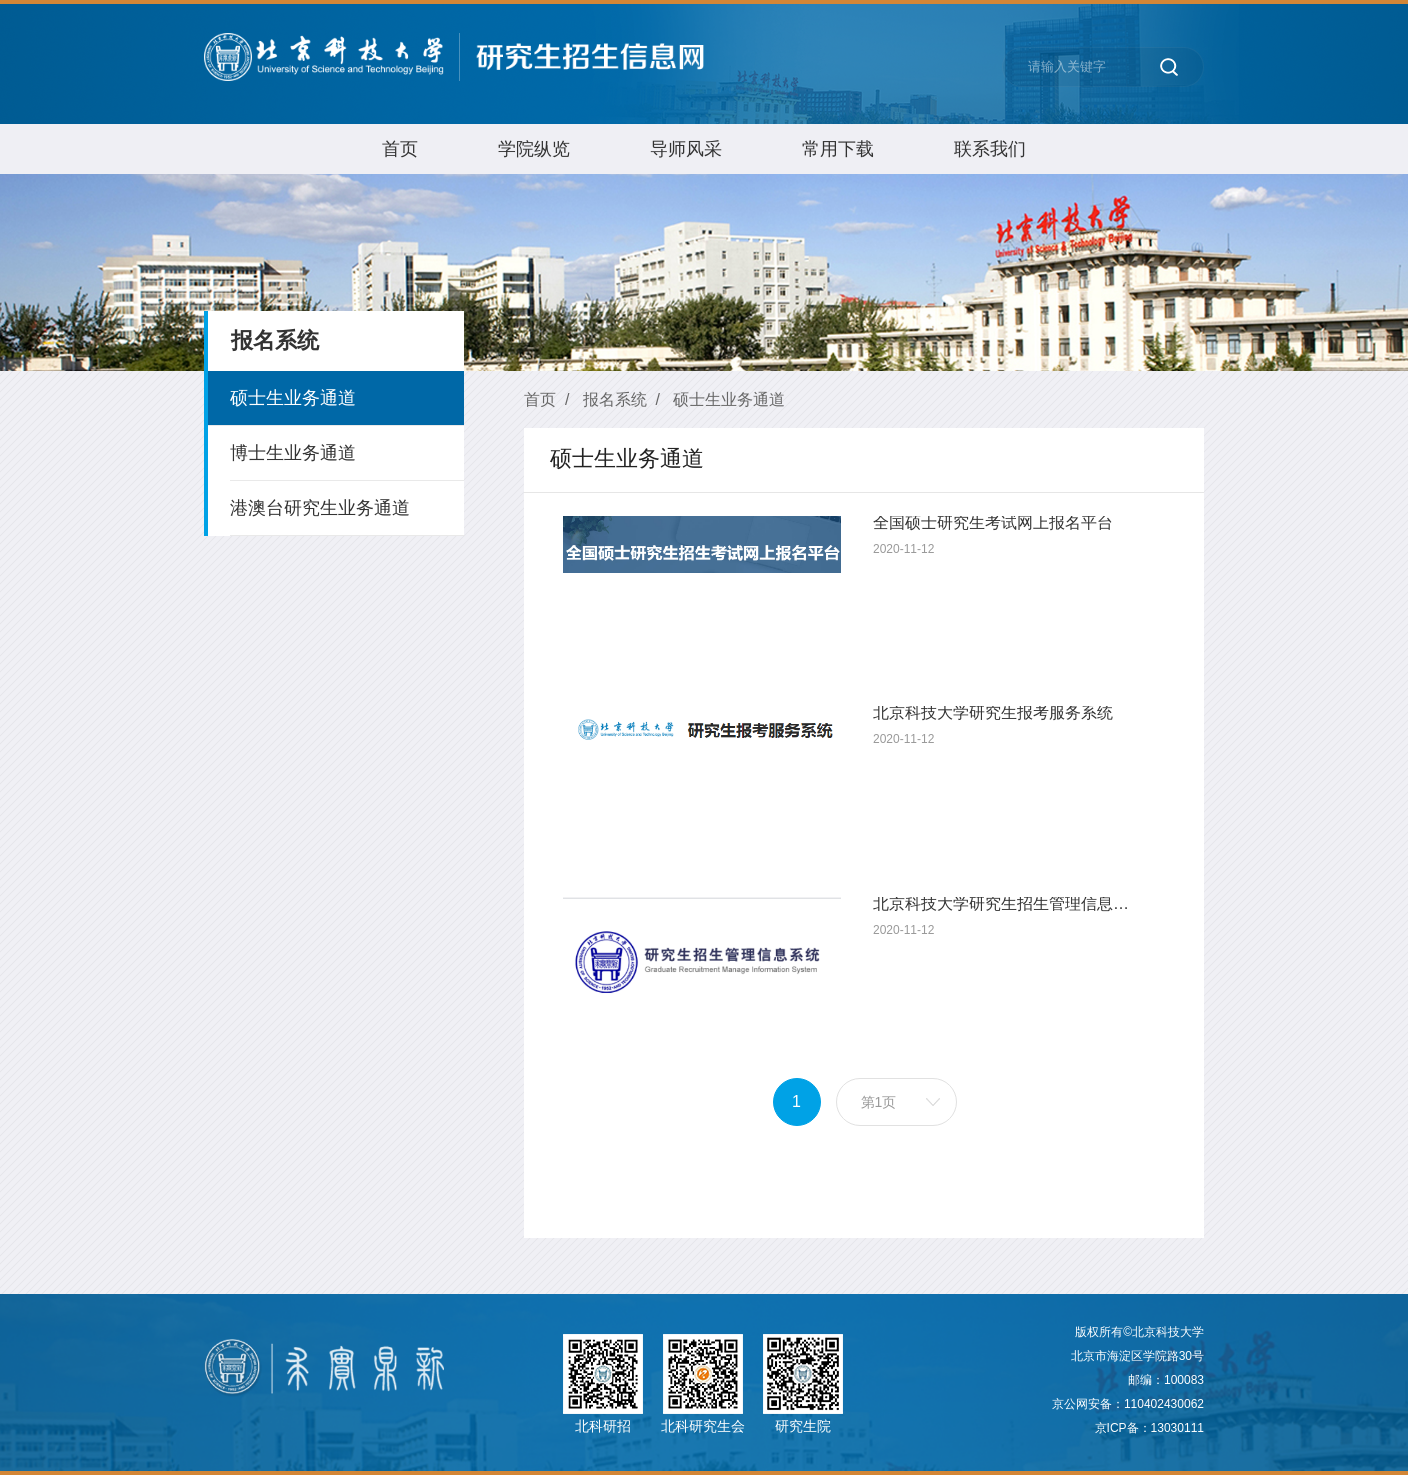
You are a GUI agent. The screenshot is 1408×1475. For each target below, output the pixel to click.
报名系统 (615, 399)
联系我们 (990, 149)
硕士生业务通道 (293, 398)
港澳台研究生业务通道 (320, 508)
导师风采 (686, 149)
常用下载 (838, 149)
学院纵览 (534, 149)
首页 (400, 149)
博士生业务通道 (293, 453)
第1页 (879, 1102)
